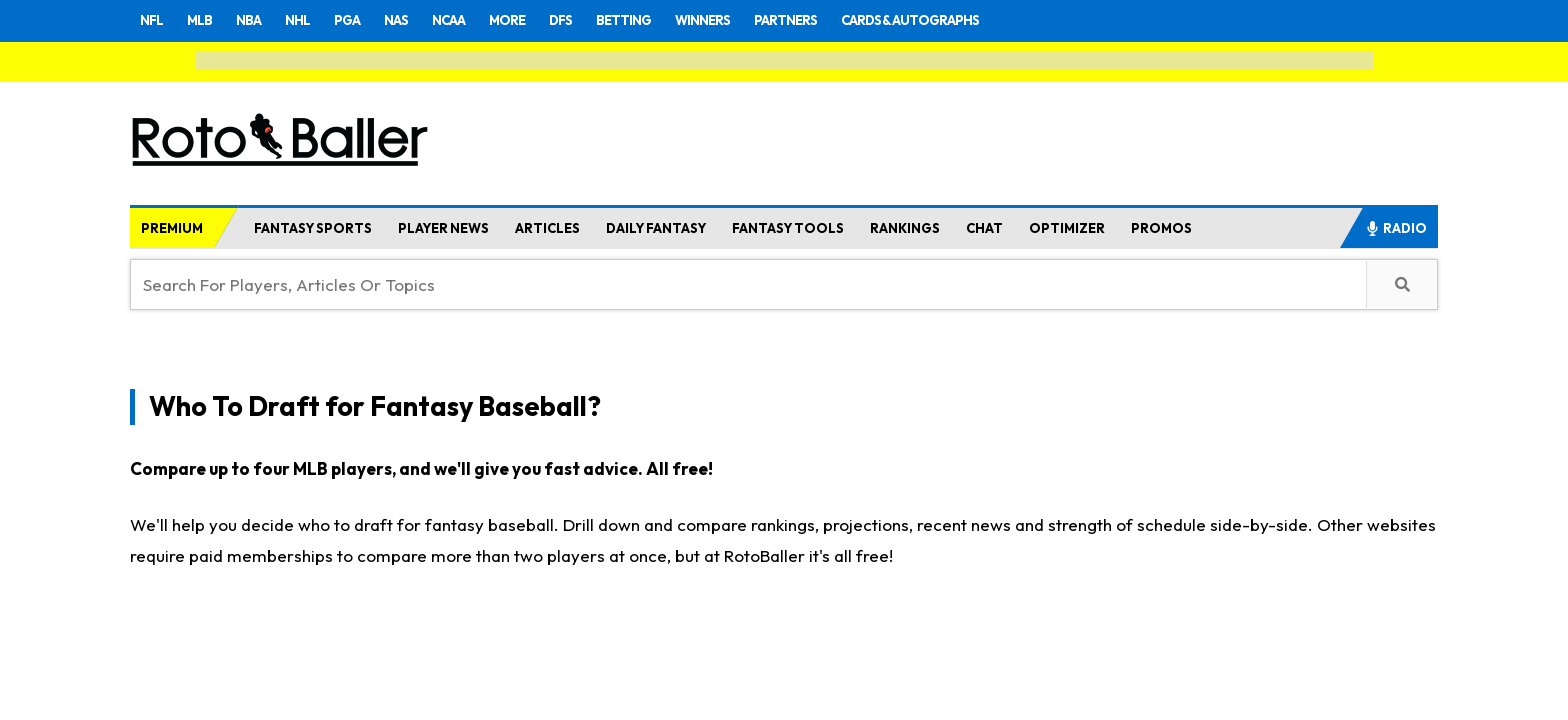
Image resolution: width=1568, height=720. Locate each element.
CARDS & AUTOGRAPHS (970, 20)
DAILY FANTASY (656, 228)
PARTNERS (832, 20)
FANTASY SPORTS (313, 228)
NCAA (468, 20)
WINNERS (742, 20)
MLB (204, 20)
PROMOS (1161, 228)
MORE (531, 20)
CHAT (984, 228)
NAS (412, 20)
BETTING (656, 20)
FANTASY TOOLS (788, 228)
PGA (360, 20)
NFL (153, 20)
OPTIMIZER (1067, 228)
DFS (588, 20)
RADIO (1396, 228)
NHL (308, 20)
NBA (256, 20)
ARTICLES (547, 228)
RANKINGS (905, 228)
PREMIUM (172, 228)
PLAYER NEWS (443, 228)
